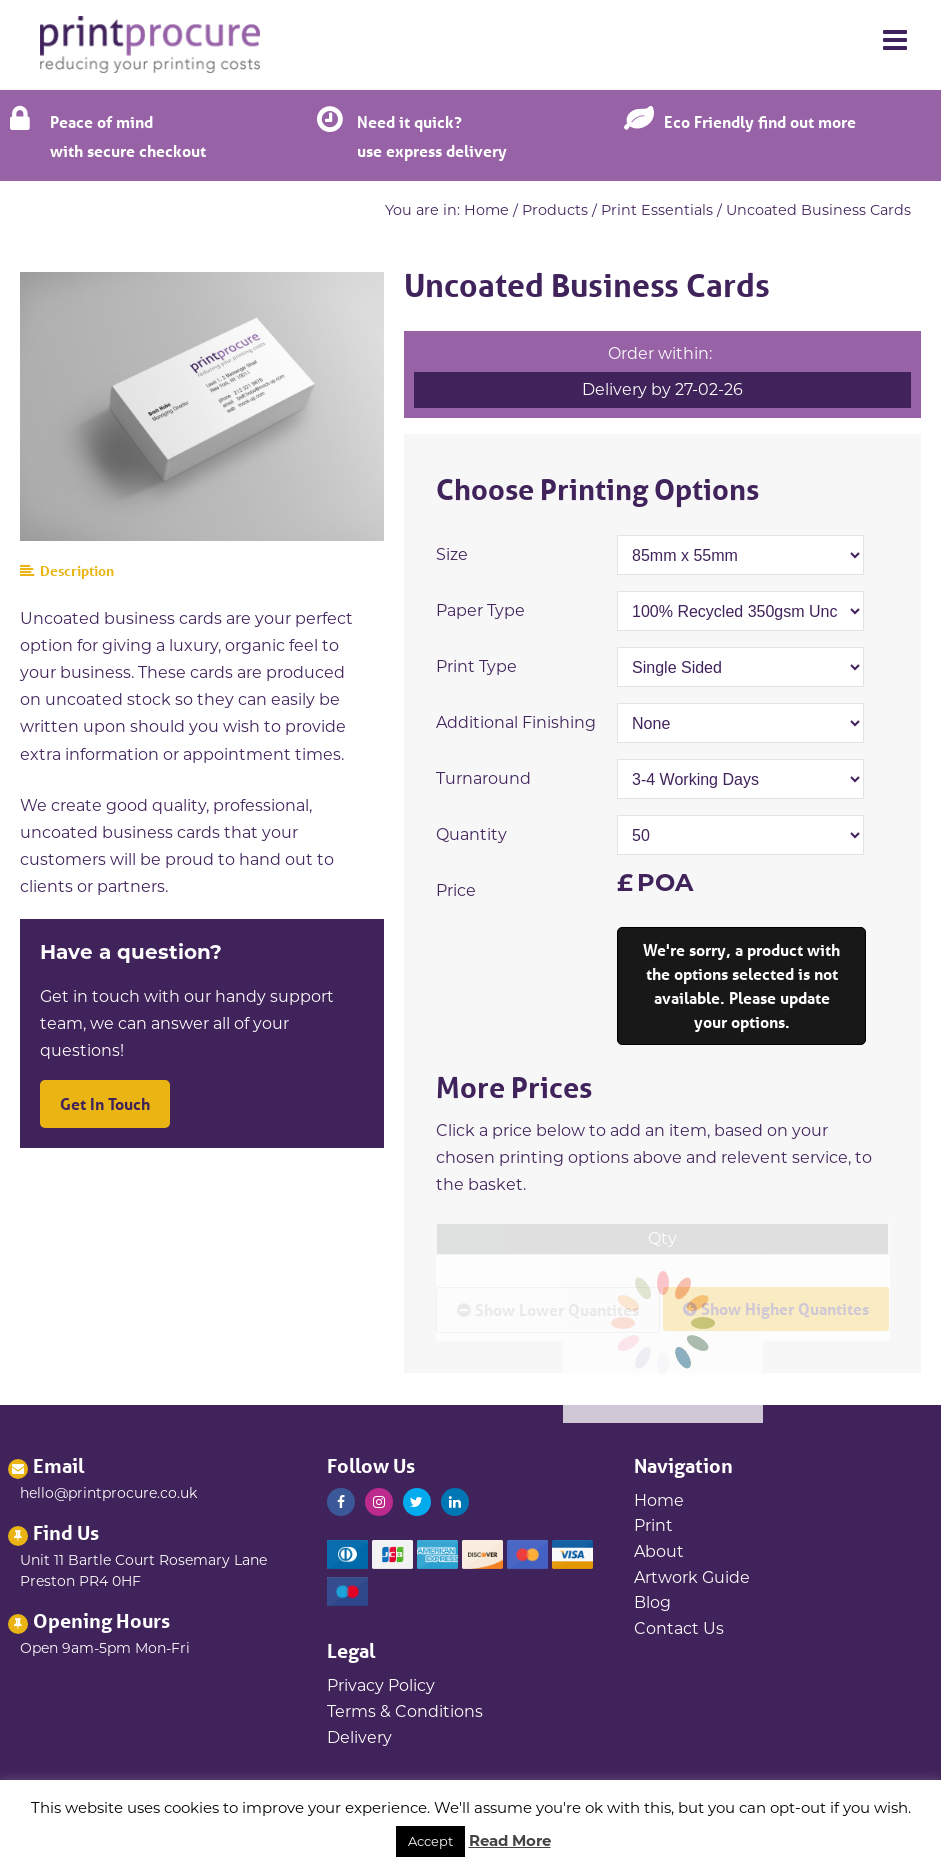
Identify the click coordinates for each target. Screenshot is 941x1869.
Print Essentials (657, 210)
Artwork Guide (692, 1577)
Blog (652, 1602)
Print (653, 1525)
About (659, 1551)
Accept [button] (430, 1841)
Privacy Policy (381, 1685)
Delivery (359, 1737)
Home (486, 210)
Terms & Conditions (405, 1711)
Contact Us (679, 1628)
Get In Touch (105, 1103)
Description (67, 570)
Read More (510, 1840)
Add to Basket (741, 986)
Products (555, 210)
